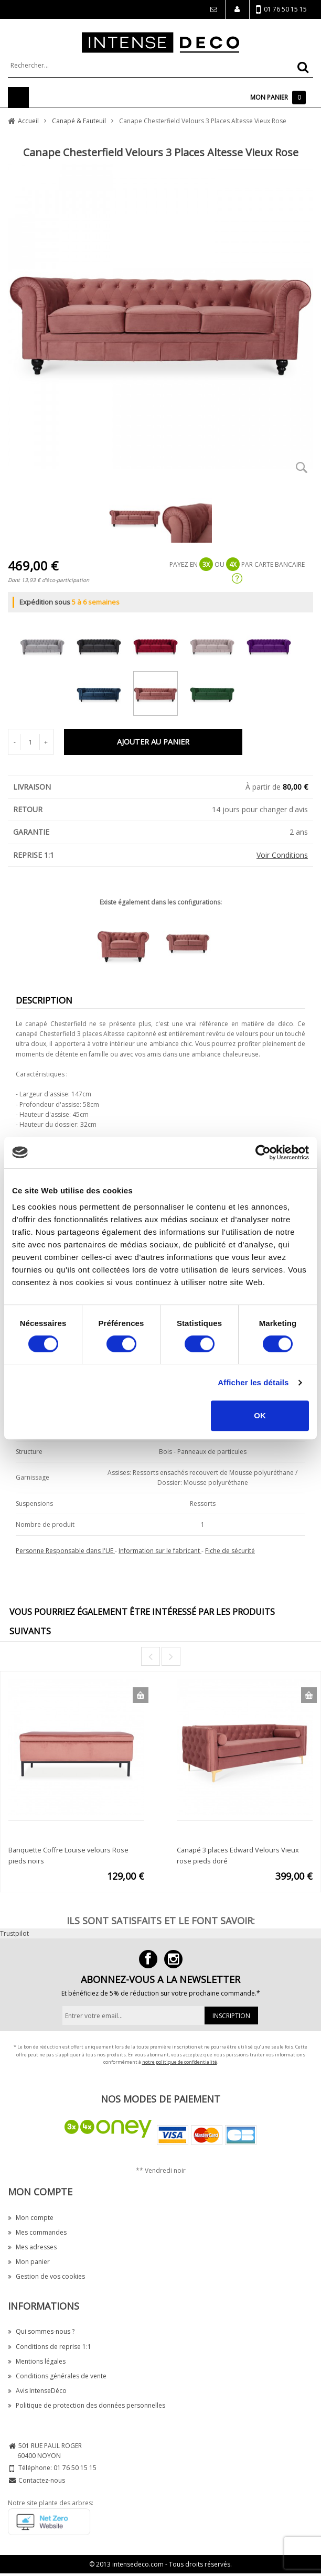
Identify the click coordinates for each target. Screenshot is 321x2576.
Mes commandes (37, 2232)
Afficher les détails (253, 1382)
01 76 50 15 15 (281, 10)
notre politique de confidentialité (179, 2061)
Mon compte (31, 2217)
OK (260, 1415)
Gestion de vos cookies (46, 2276)
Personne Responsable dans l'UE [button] (65, 1550)
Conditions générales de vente (57, 2376)
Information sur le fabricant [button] (160, 1550)
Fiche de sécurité (230, 1550)
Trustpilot (14, 1933)
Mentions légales (37, 2361)
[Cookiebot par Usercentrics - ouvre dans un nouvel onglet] (263, 1152)
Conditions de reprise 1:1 (49, 2346)
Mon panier (29, 2261)
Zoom (302, 468)
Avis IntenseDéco (37, 2390)
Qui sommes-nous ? (41, 2331)
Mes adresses (32, 2247)
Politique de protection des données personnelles (86, 2405)
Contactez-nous (41, 2480)
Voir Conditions (282, 855)
